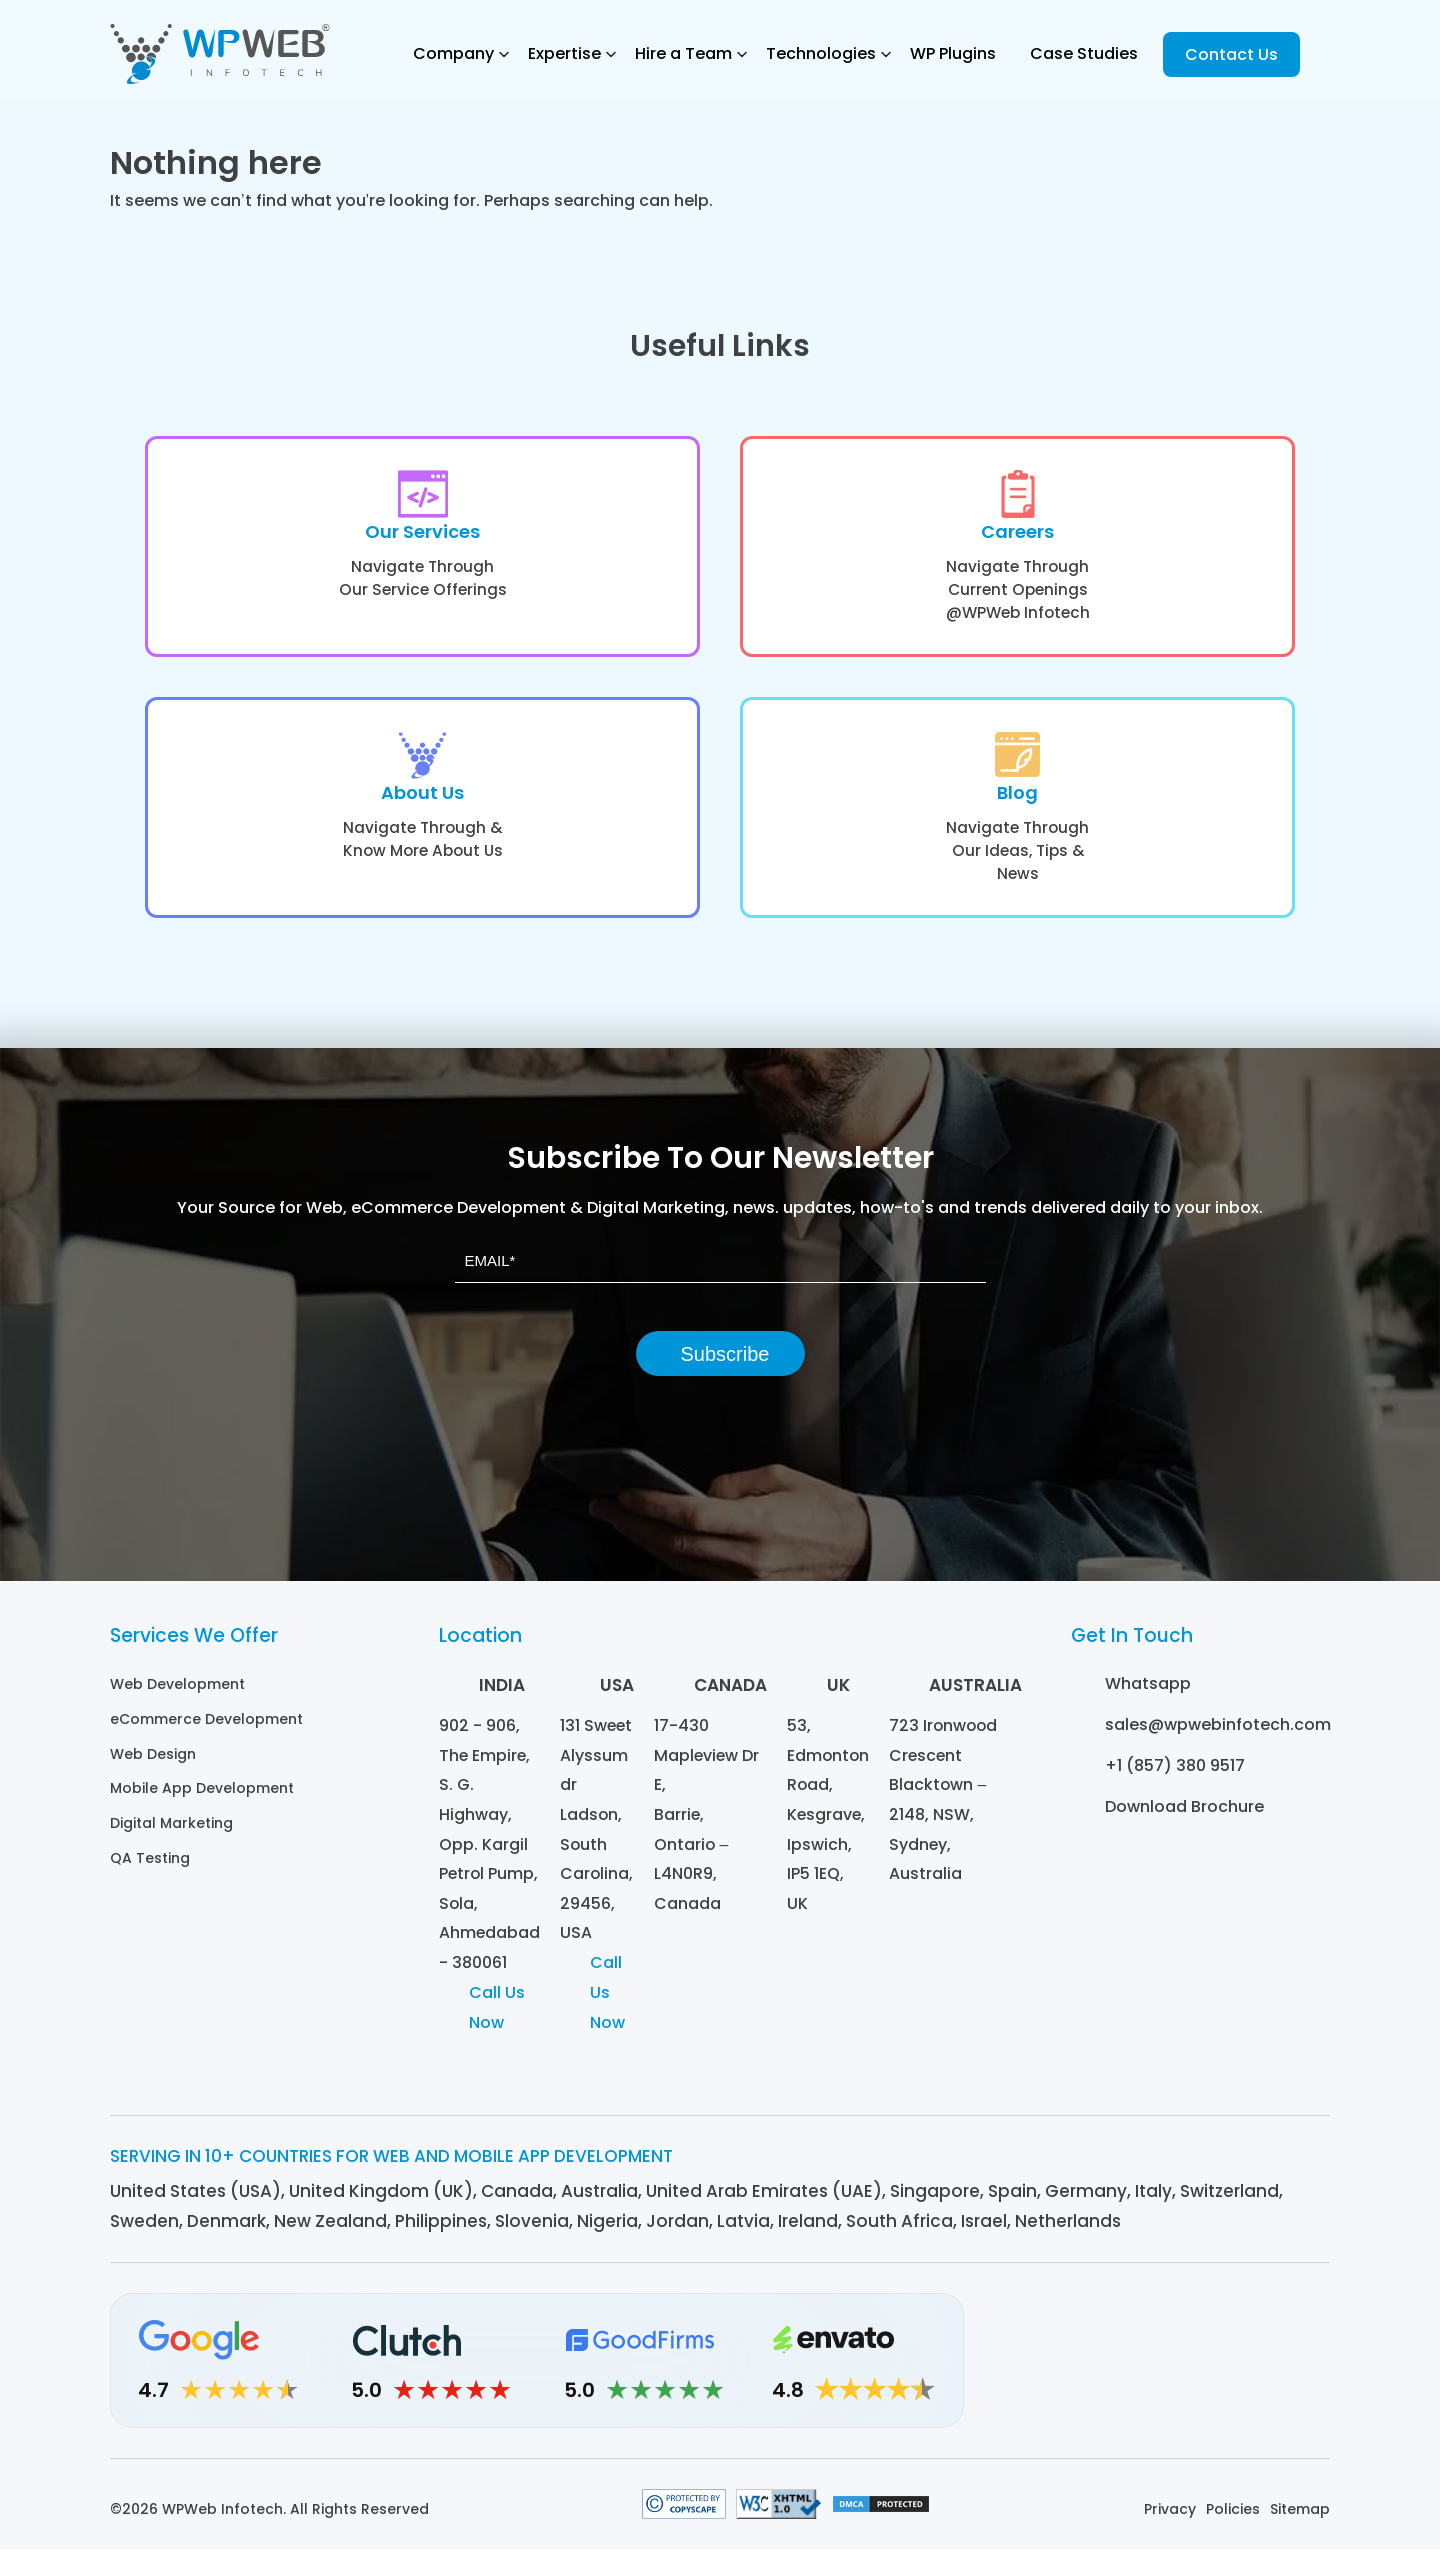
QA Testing (150, 1866)
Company (453, 53)
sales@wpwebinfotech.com (1218, 1736)
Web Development (177, 1696)
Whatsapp (1148, 1695)
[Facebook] (1197, 2375)
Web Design (153, 1764)
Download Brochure (1184, 1818)
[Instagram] (1142, 2375)
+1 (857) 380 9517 (1175, 1777)
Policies (1233, 2524)
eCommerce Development (206, 1730)
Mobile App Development (202, 1798)
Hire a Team (683, 53)
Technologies (821, 53)
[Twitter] (1252, 2375)
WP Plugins (953, 53)
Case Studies (1084, 53)
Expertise (564, 53)
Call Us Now (497, 2022)
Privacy (1170, 2524)
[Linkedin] (1087, 2375)
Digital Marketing (171, 1832)
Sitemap (1300, 2524)
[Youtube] (1307, 2375)
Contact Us (1231, 54)
